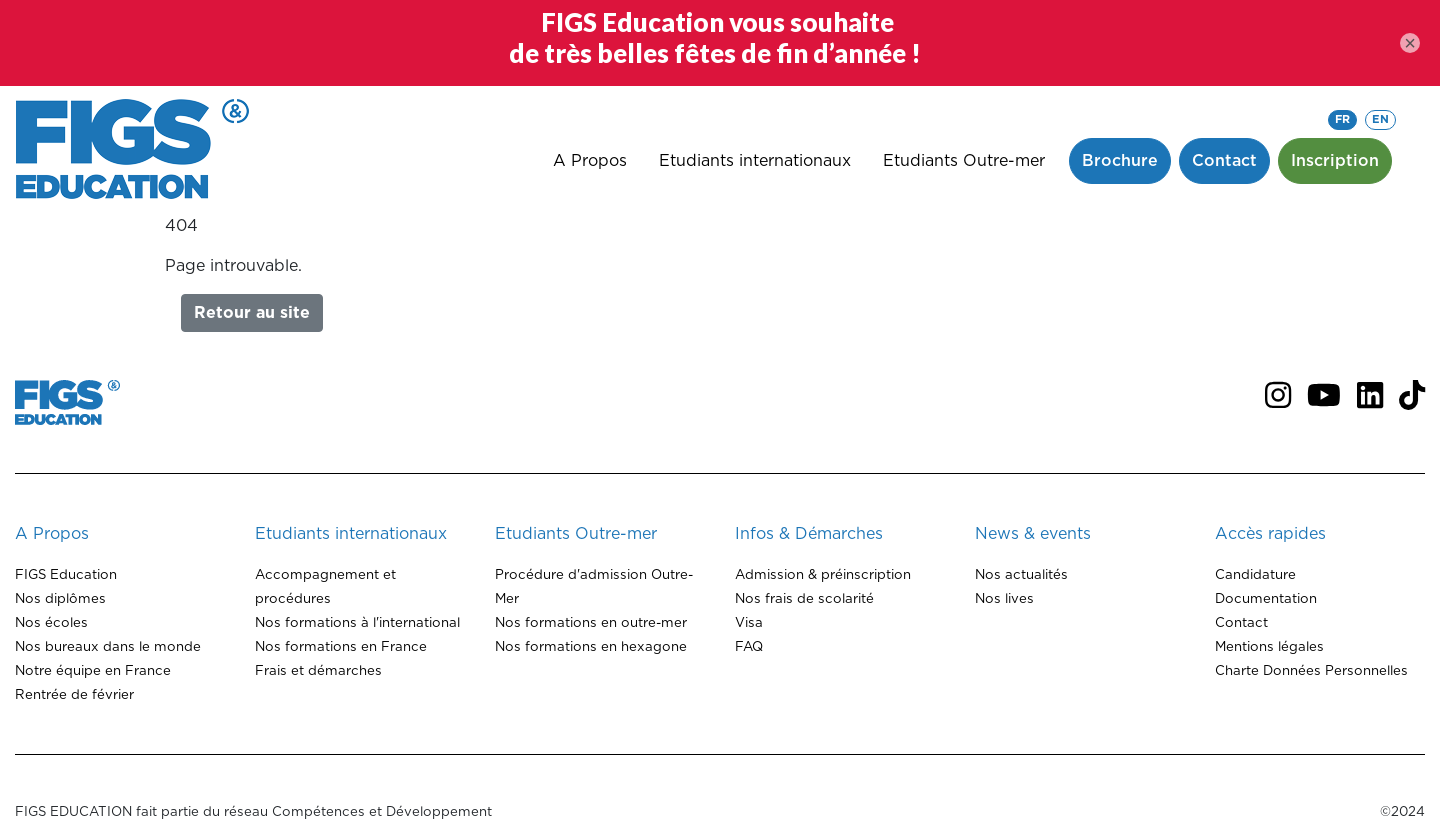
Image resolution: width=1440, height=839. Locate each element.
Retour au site (252, 313)
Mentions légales (1269, 647)
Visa (749, 623)
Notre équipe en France (93, 671)
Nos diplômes (60, 599)
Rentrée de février (74, 695)
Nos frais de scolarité (804, 599)
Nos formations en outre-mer (591, 623)
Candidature (1255, 575)
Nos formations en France (341, 647)
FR (1342, 119)
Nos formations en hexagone (591, 647)
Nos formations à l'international (357, 623)
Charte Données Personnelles (1311, 671)
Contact (1241, 623)
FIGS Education (66, 575)
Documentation (1266, 599)
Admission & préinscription (823, 575)
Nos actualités (1021, 575)
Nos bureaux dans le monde (108, 647)
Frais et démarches (318, 671)
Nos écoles (51, 623)
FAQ (749, 647)
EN (1380, 119)
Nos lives (1004, 599)
